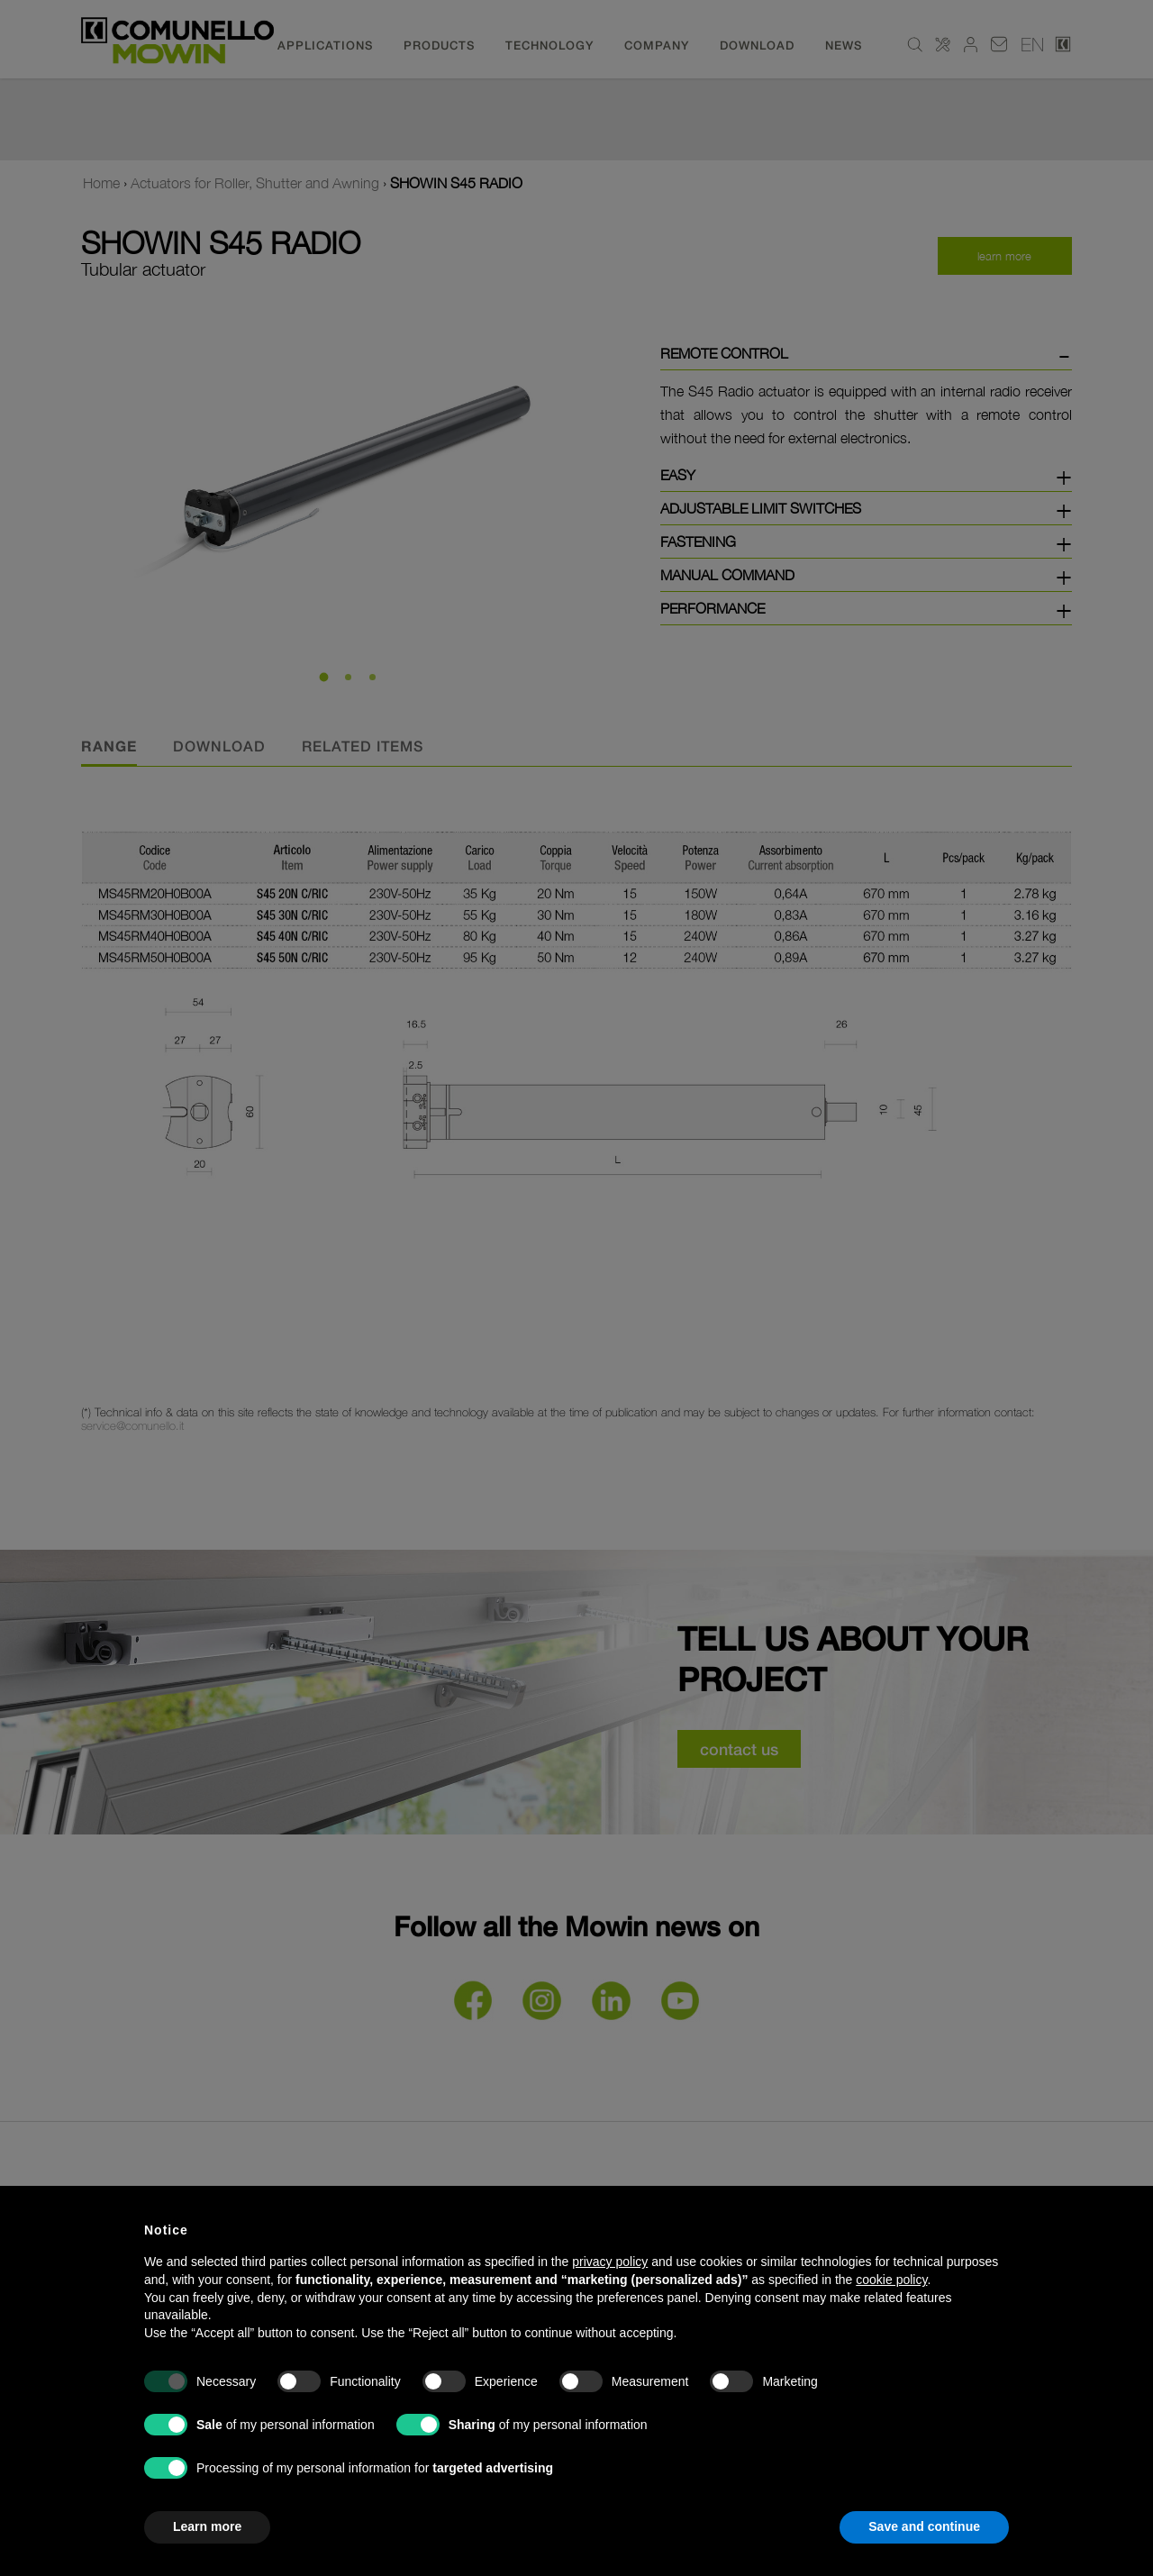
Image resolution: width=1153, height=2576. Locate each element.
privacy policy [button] (610, 2261)
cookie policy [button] (891, 2279)
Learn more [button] (207, 2526)
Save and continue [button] (924, 2526)
